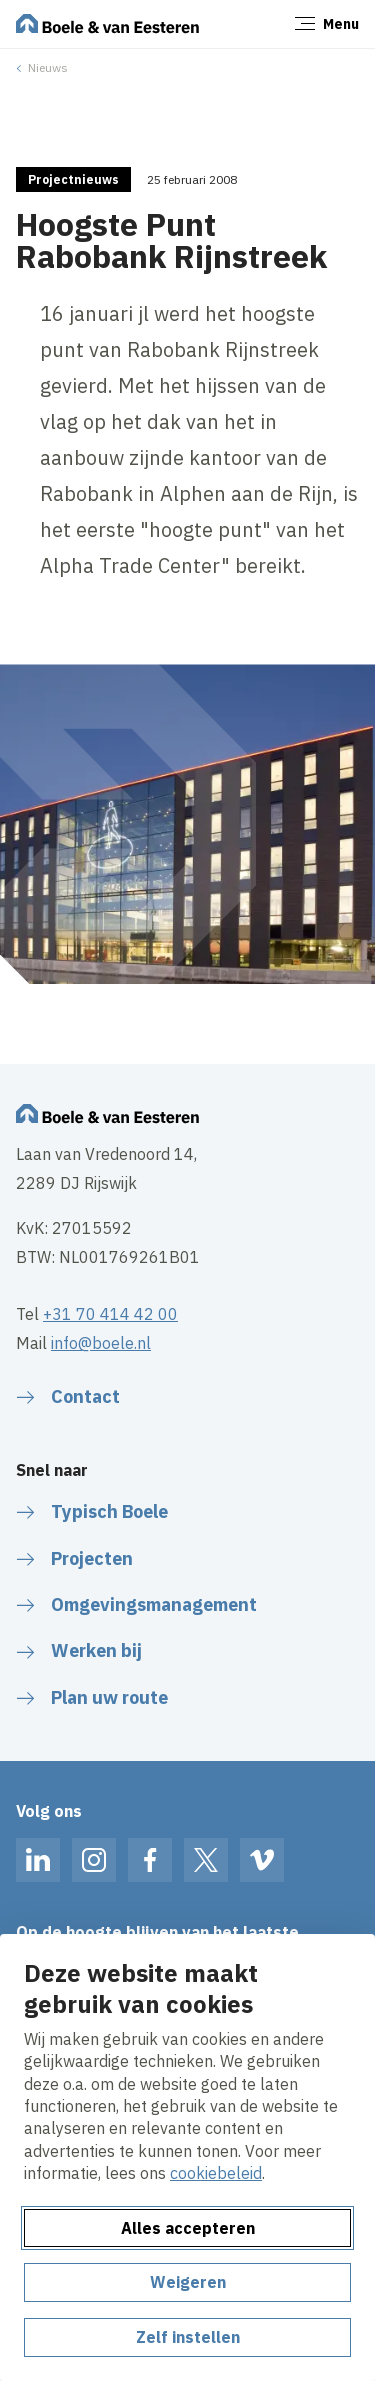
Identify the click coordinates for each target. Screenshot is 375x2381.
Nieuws (48, 67)
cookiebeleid (216, 2173)
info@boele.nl (101, 1343)
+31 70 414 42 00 (110, 1314)
